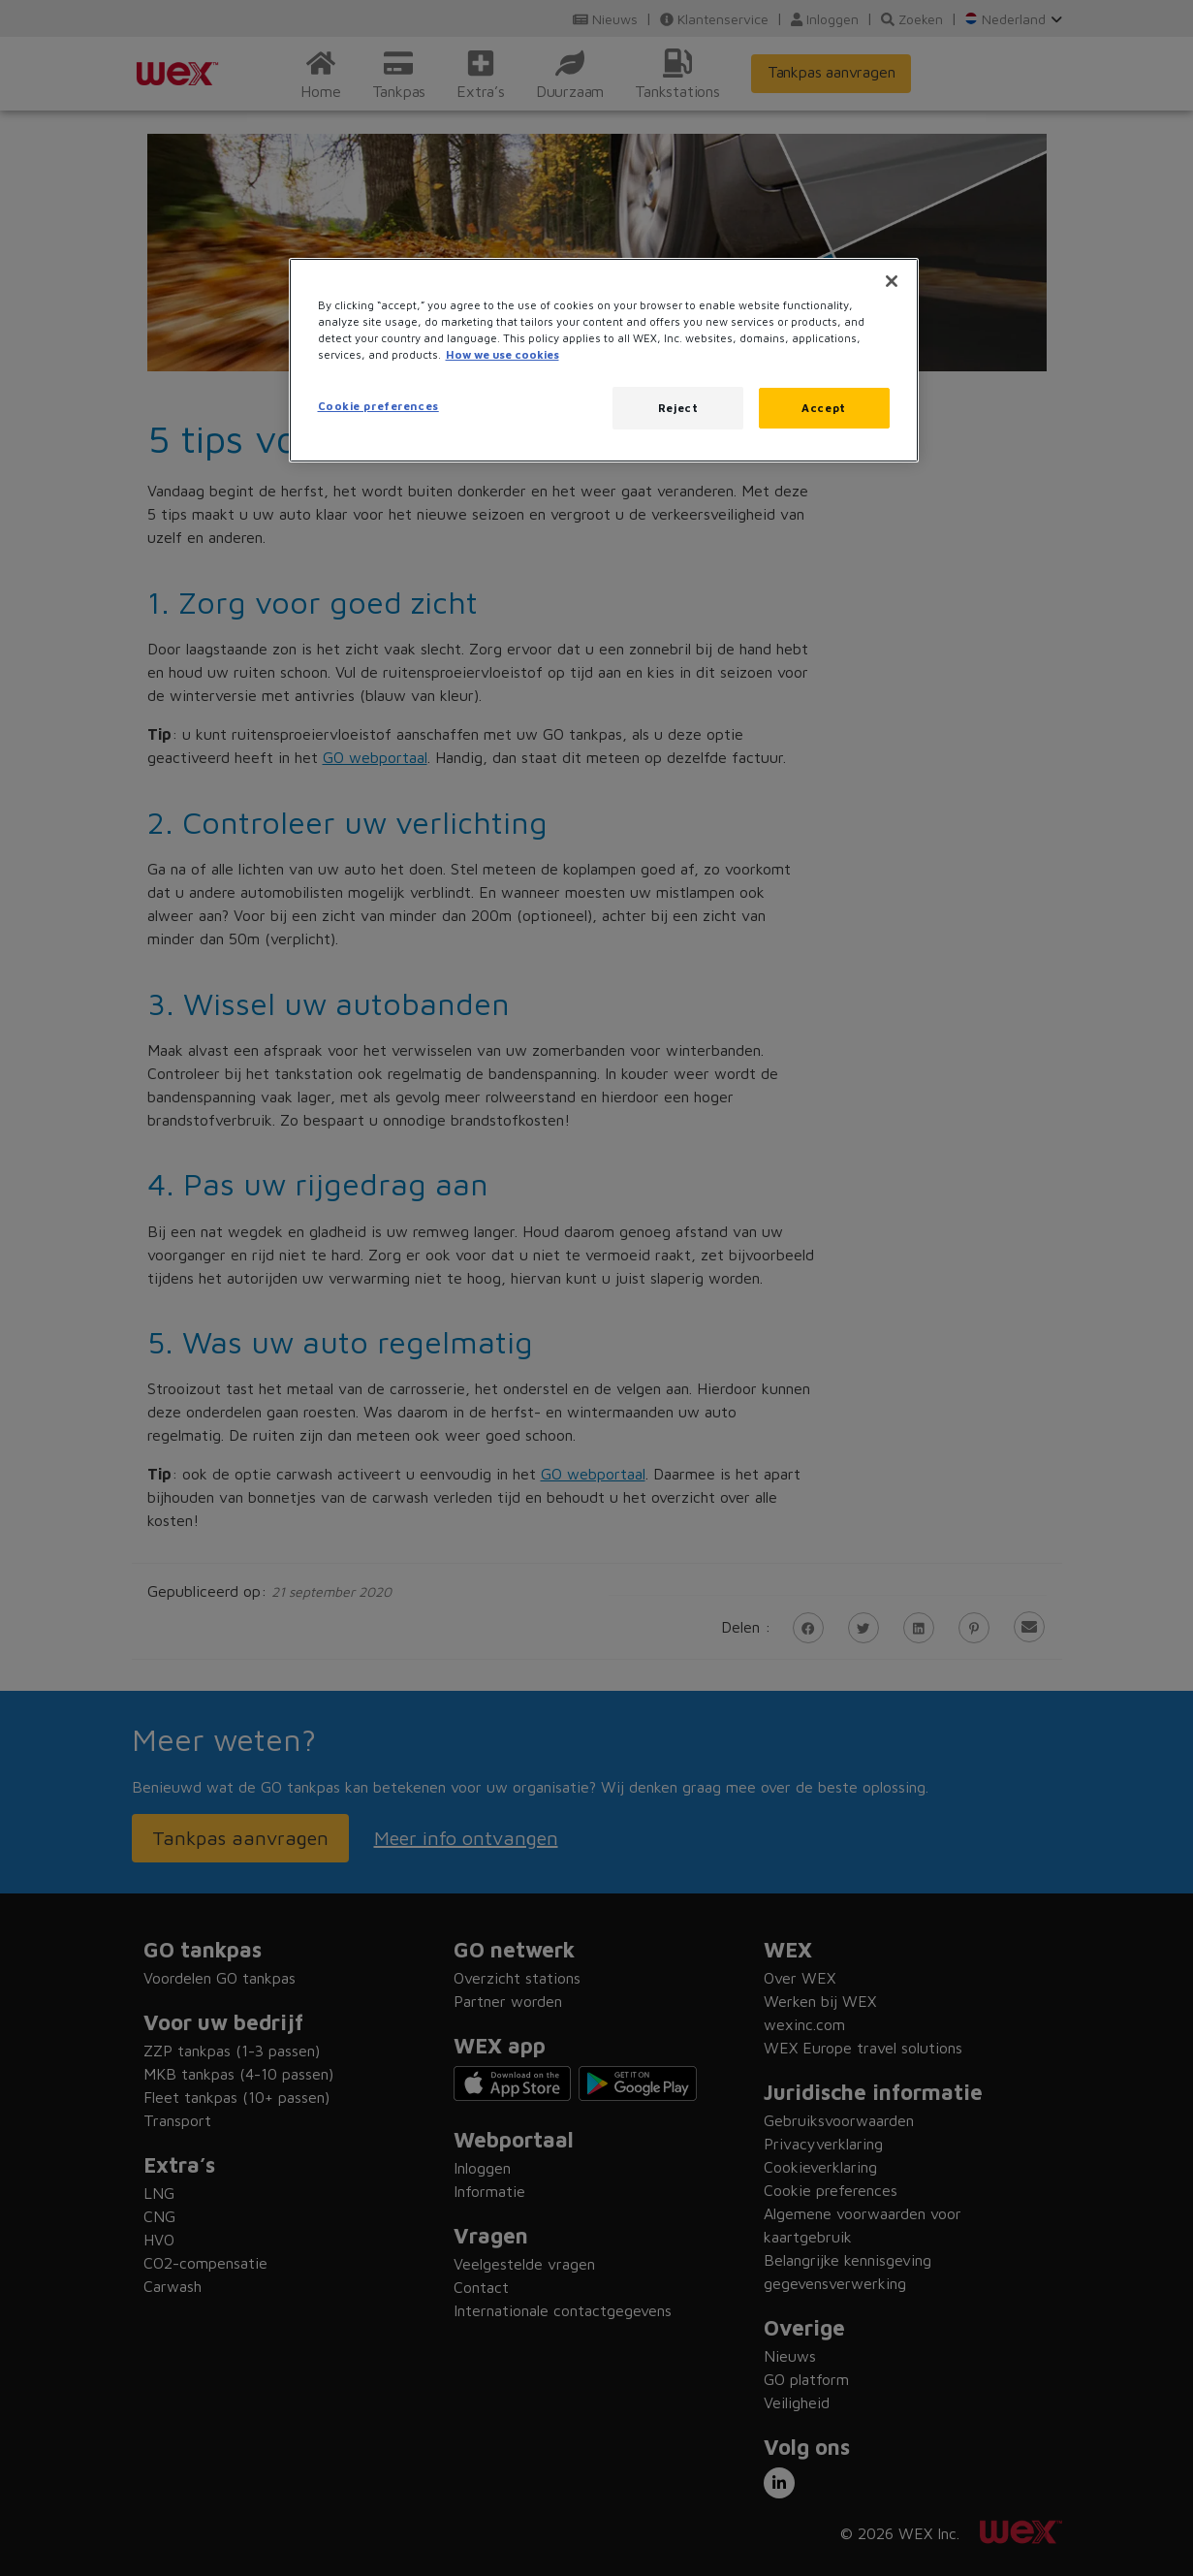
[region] (604, 360)
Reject (678, 407)
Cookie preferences (378, 405)
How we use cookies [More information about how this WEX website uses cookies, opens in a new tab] (502, 354)
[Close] (891, 281)
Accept (823, 407)
